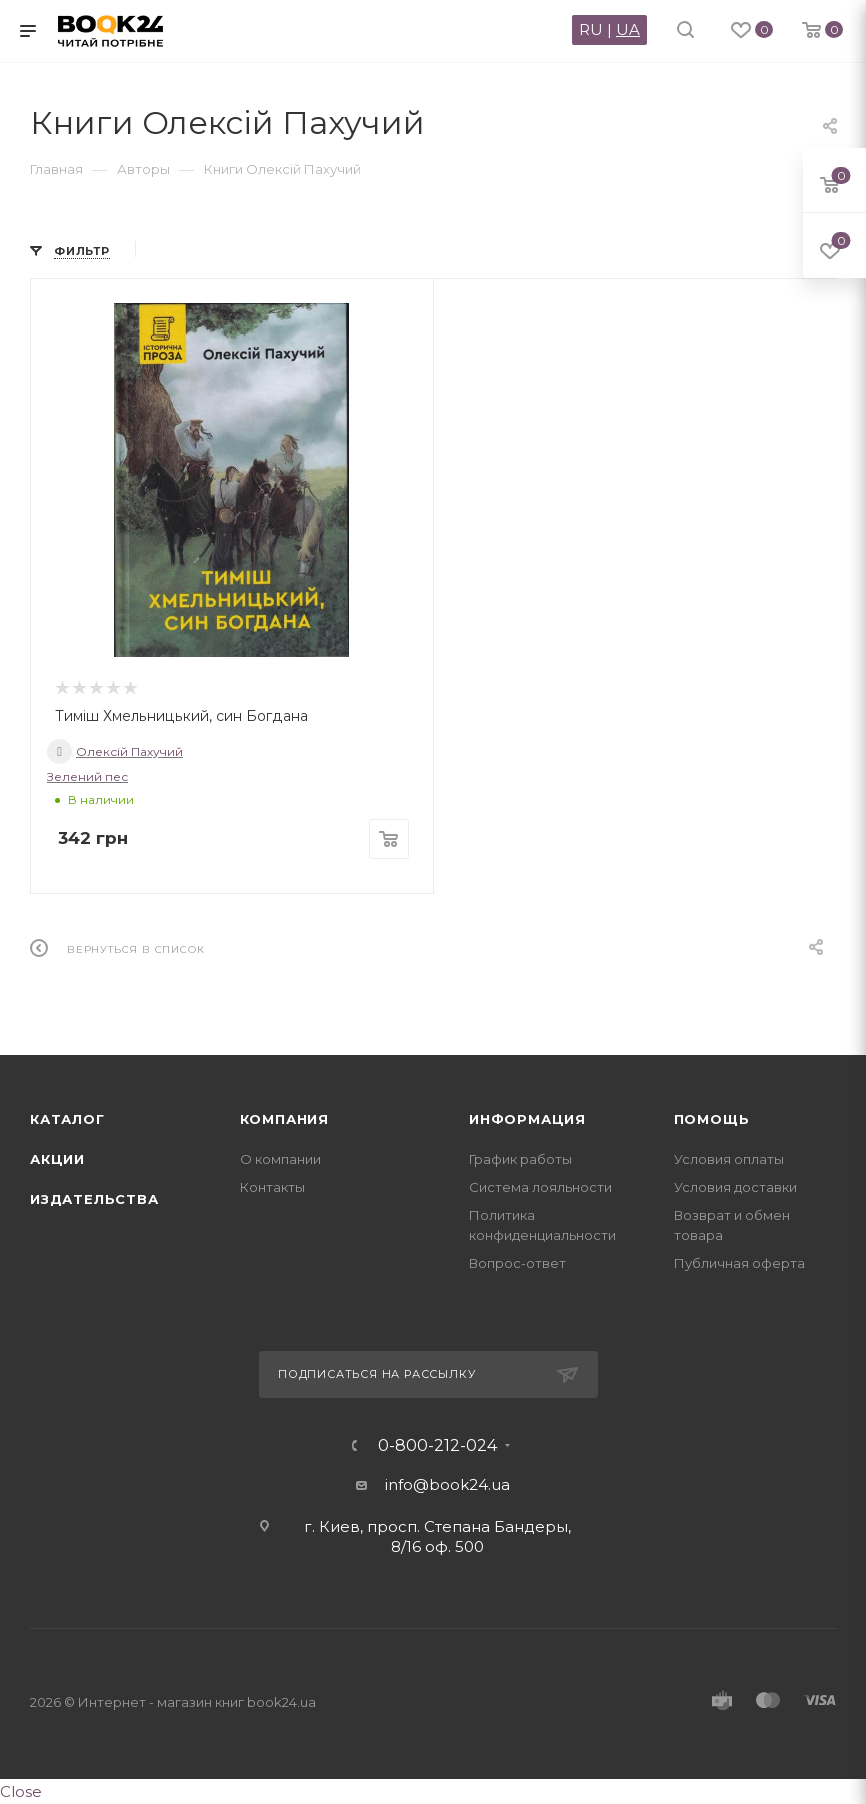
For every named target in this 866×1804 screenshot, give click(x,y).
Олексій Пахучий (115, 751)
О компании (280, 1159)
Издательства (94, 1199)
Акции (57, 1159)
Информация (527, 1119)
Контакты (272, 1187)
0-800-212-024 (437, 1446)
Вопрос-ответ (517, 1263)
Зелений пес (87, 776)
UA (628, 29)
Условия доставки (735, 1187)
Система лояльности (540, 1187)
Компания (284, 1119)
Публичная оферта (739, 1263)
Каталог (67, 1119)
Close (21, 1791)
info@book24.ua (447, 1484)
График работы (520, 1159)
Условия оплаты (729, 1159)
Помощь (712, 1119)
